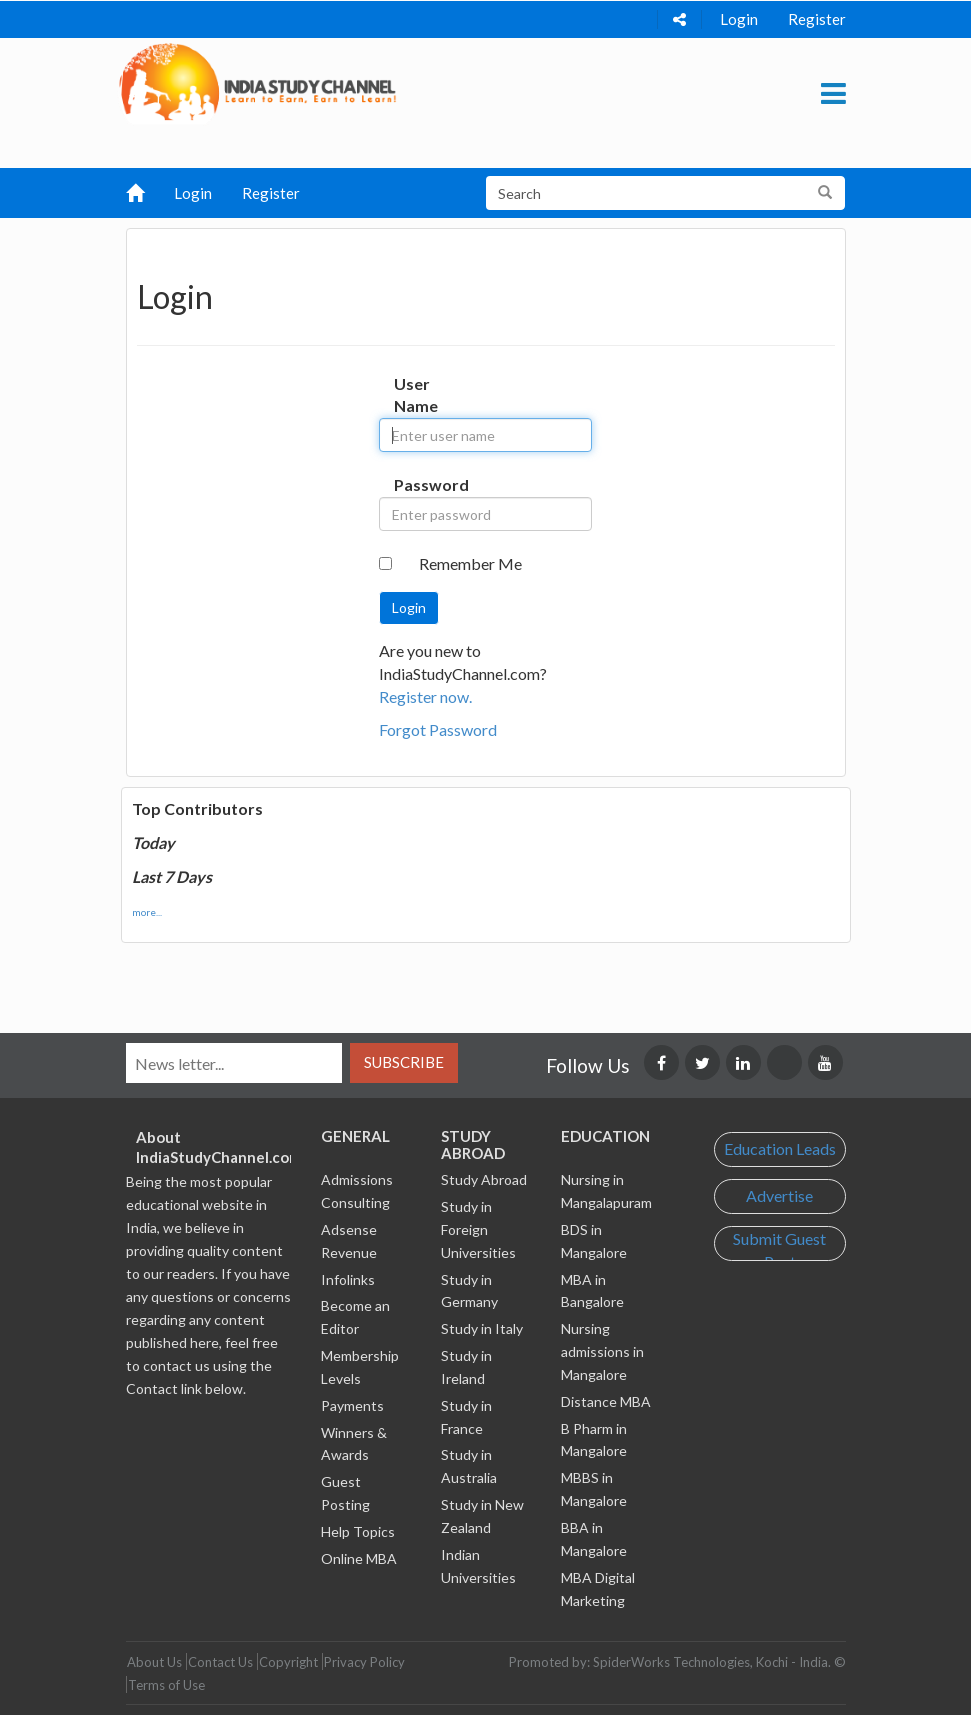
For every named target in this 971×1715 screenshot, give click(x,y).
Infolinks (348, 1279)
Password (413, 484)
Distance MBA (606, 1401)
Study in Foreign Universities (478, 1229)
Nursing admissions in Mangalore (602, 1351)
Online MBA (359, 1558)
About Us (154, 1662)
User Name (413, 395)
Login (739, 19)
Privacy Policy (364, 1662)
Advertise (779, 1195)
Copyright (288, 1662)
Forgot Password (438, 729)
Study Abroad (484, 1179)
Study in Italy (482, 1328)
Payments (352, 1405)
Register (817, 19)
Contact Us (220, 1662)
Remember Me (470, 563)
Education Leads (780, 1148)
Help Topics (358, 1531)
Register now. (425, 696)
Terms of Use (166, 1685)
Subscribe (404, 1062)
